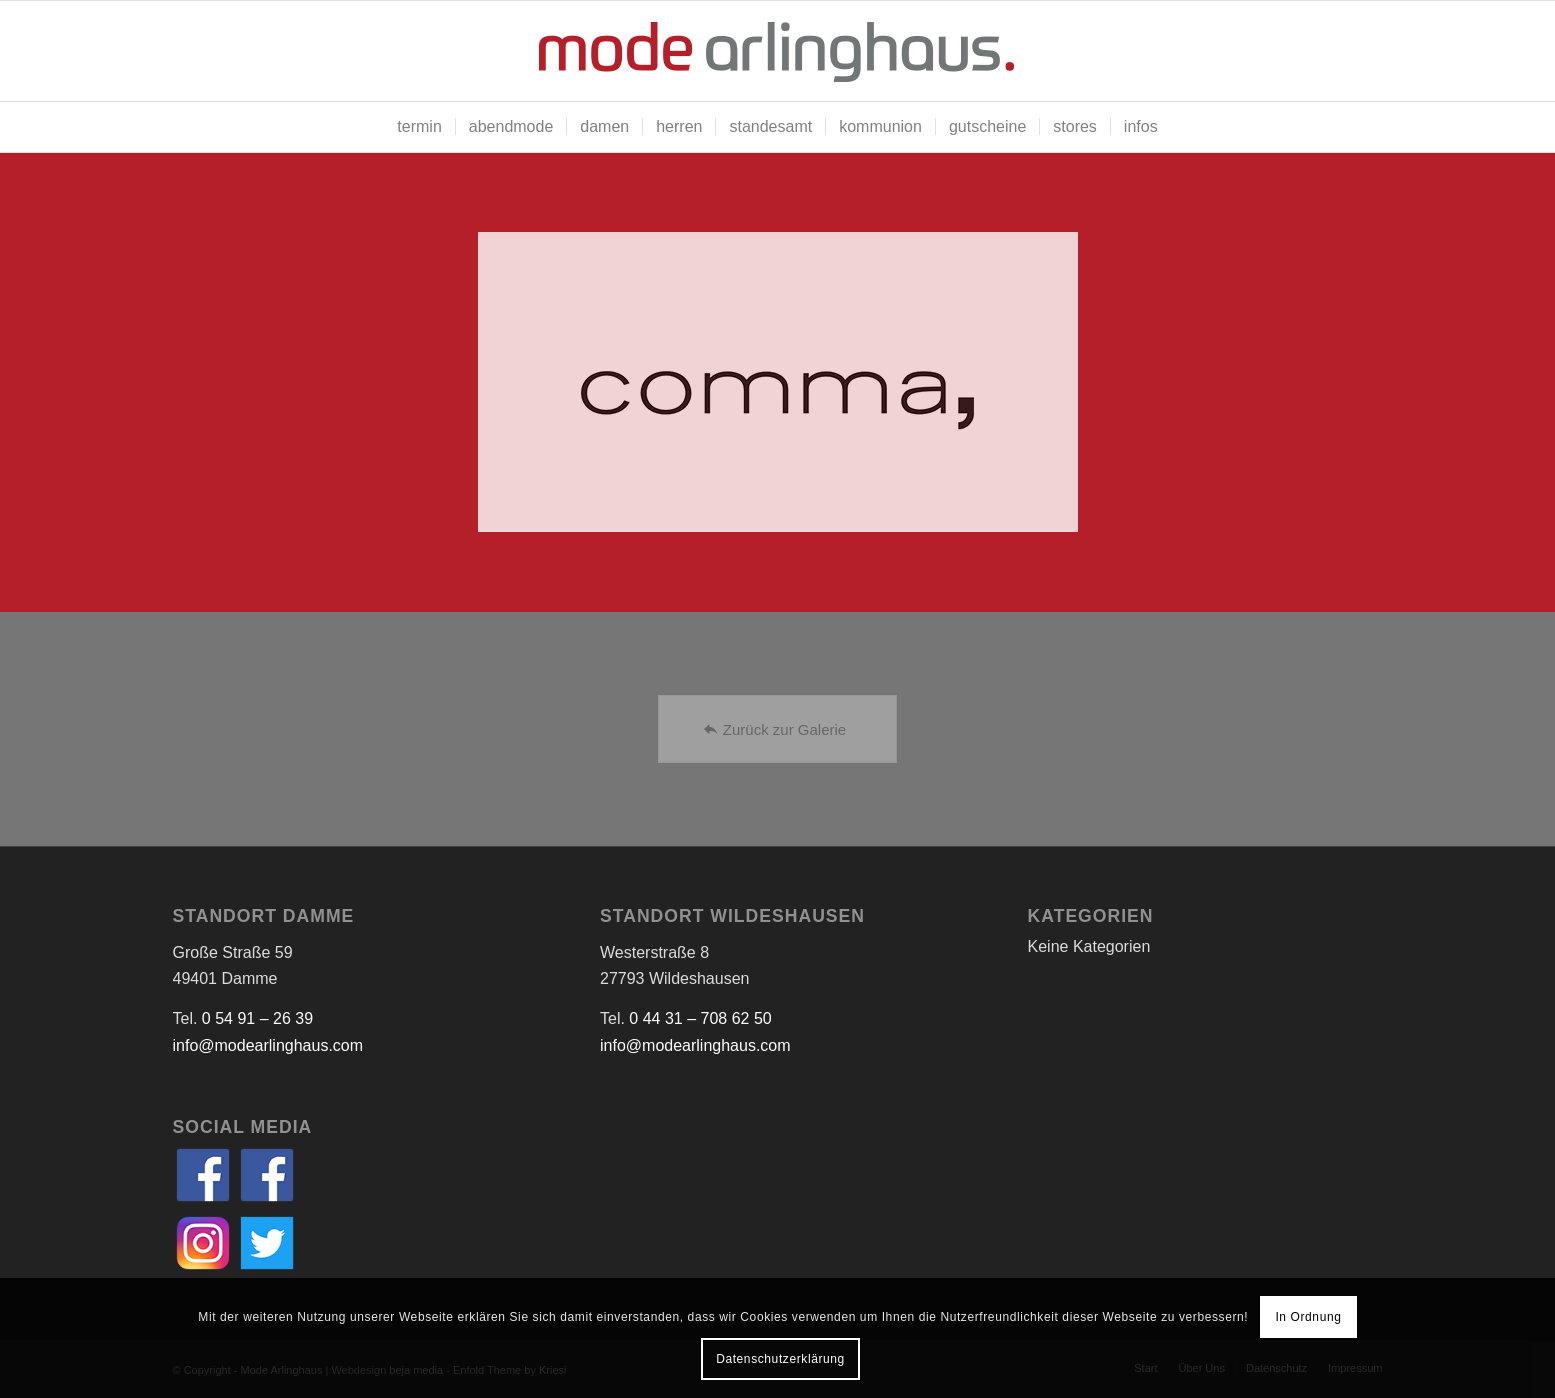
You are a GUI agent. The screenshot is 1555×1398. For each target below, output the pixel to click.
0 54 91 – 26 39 (257, 1018)
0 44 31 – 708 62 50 (700, 1018)
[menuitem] (419, 127)
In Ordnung (1308, 1317)
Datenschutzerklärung (780, 1359)
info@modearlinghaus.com (268, 1045)
